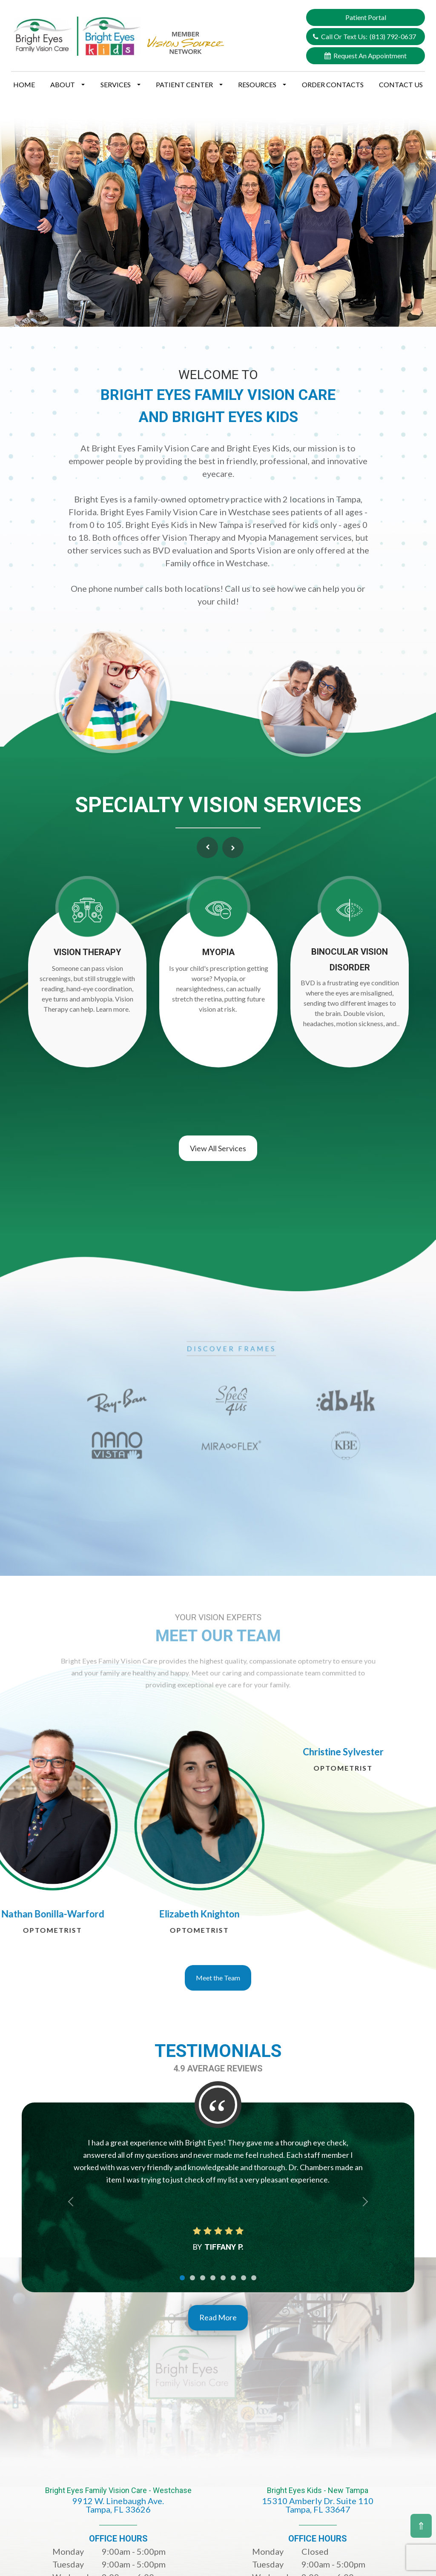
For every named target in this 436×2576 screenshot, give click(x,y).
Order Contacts (333, 84)
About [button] (67, 84)
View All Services (218, 1143)
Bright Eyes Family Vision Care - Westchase (118, 2501)
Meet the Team (218, 1972)
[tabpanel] (175, 1835)
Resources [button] (262, 84)
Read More (218, 2312)
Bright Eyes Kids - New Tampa (317, 2501)
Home (24, 84)
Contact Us (401, 84)
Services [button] (120, 84)
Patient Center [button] (189, 84)
